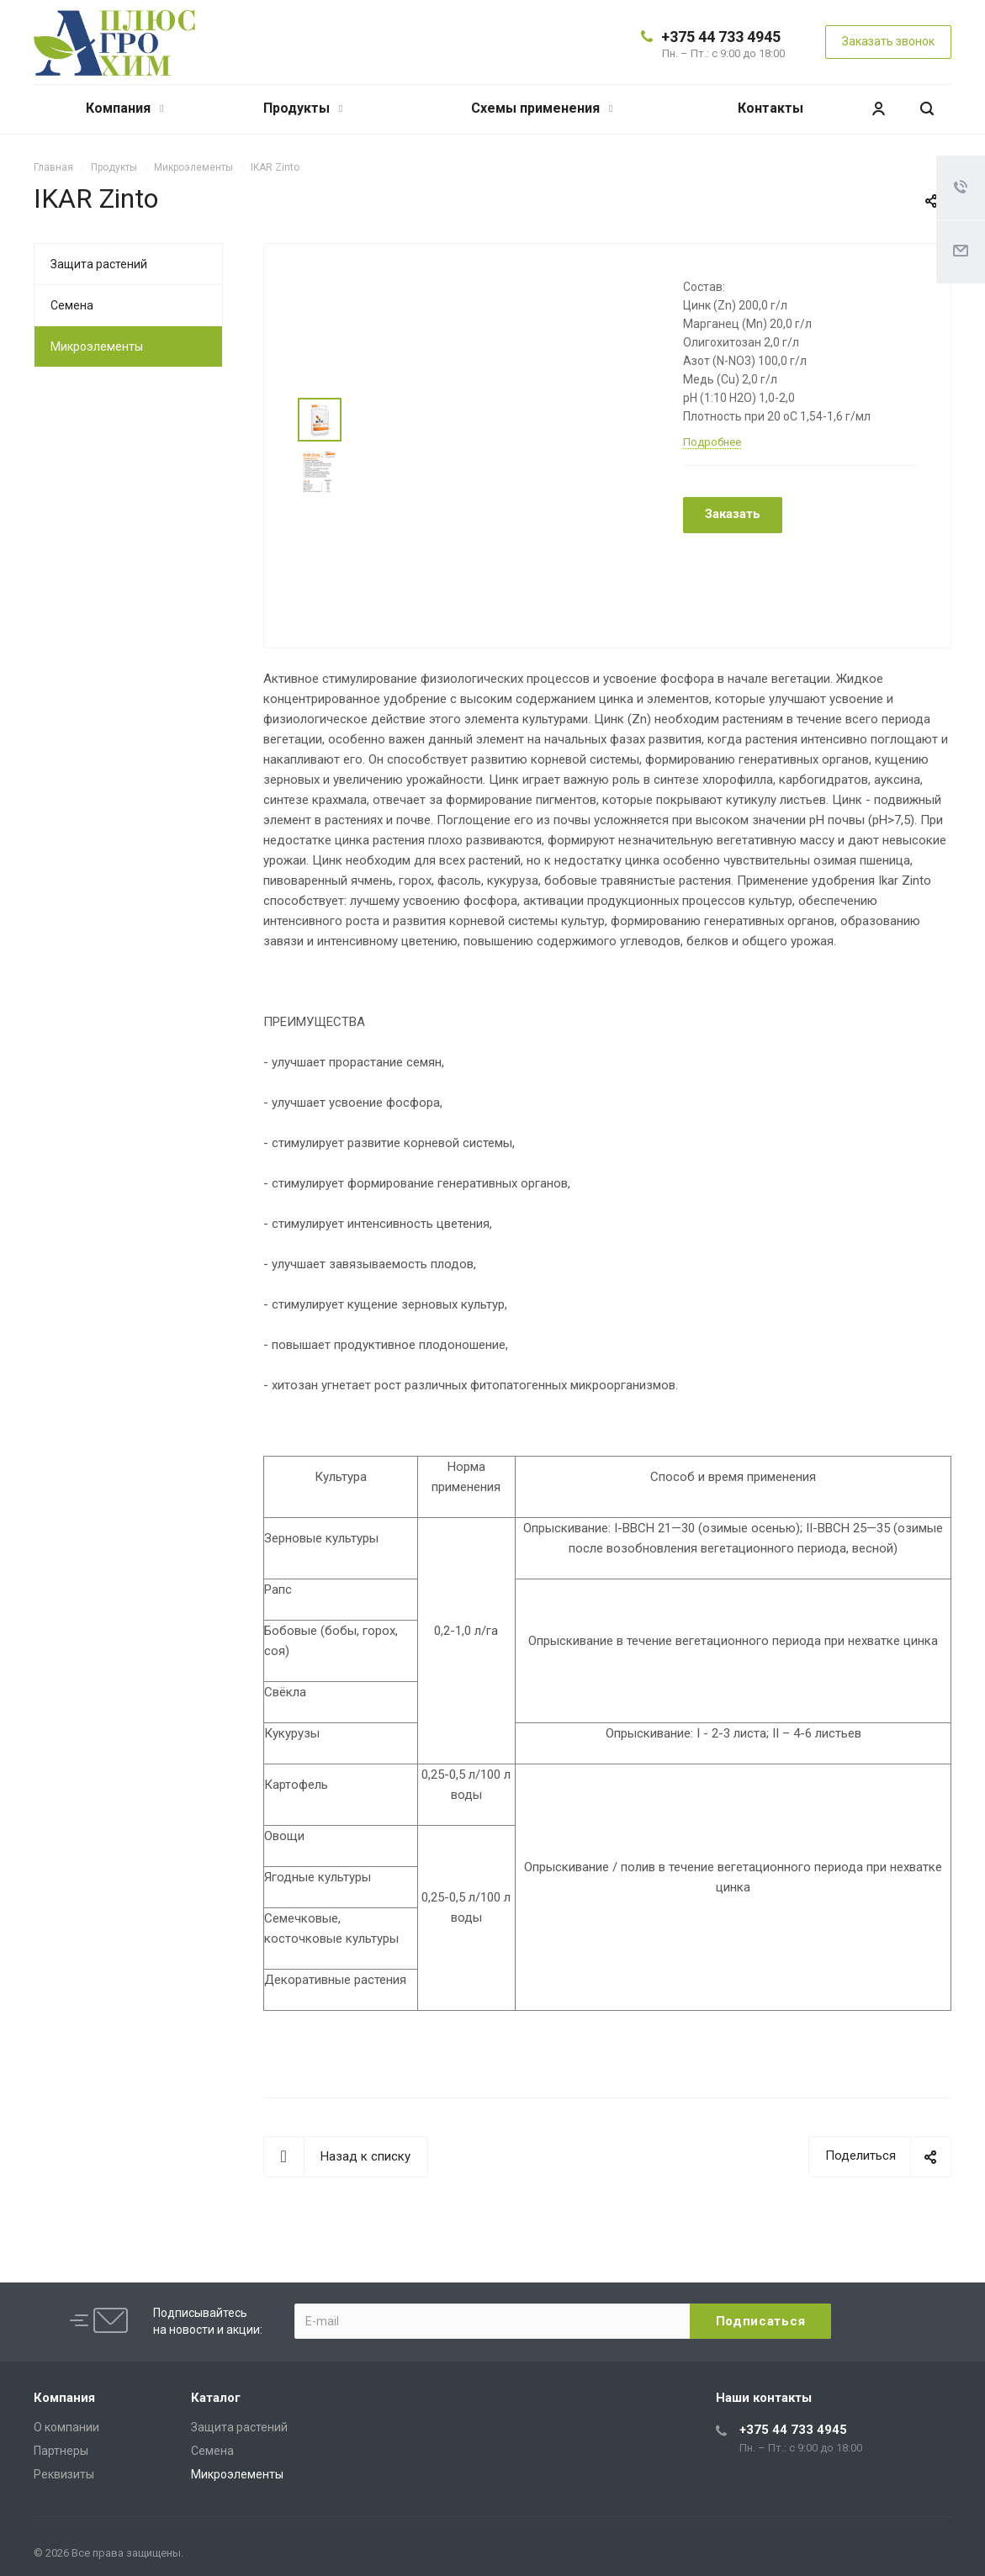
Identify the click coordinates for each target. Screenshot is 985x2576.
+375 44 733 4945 (721, 36)
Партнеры (61, 2450)
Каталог (216, 2397)
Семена (71, 305)
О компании (66, 2427)
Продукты (302, 108)
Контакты (770, 108)
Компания (124, 108)
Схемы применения (541, 108)
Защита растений (98, 264)
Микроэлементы (96, 346)
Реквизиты (64, 2474)
